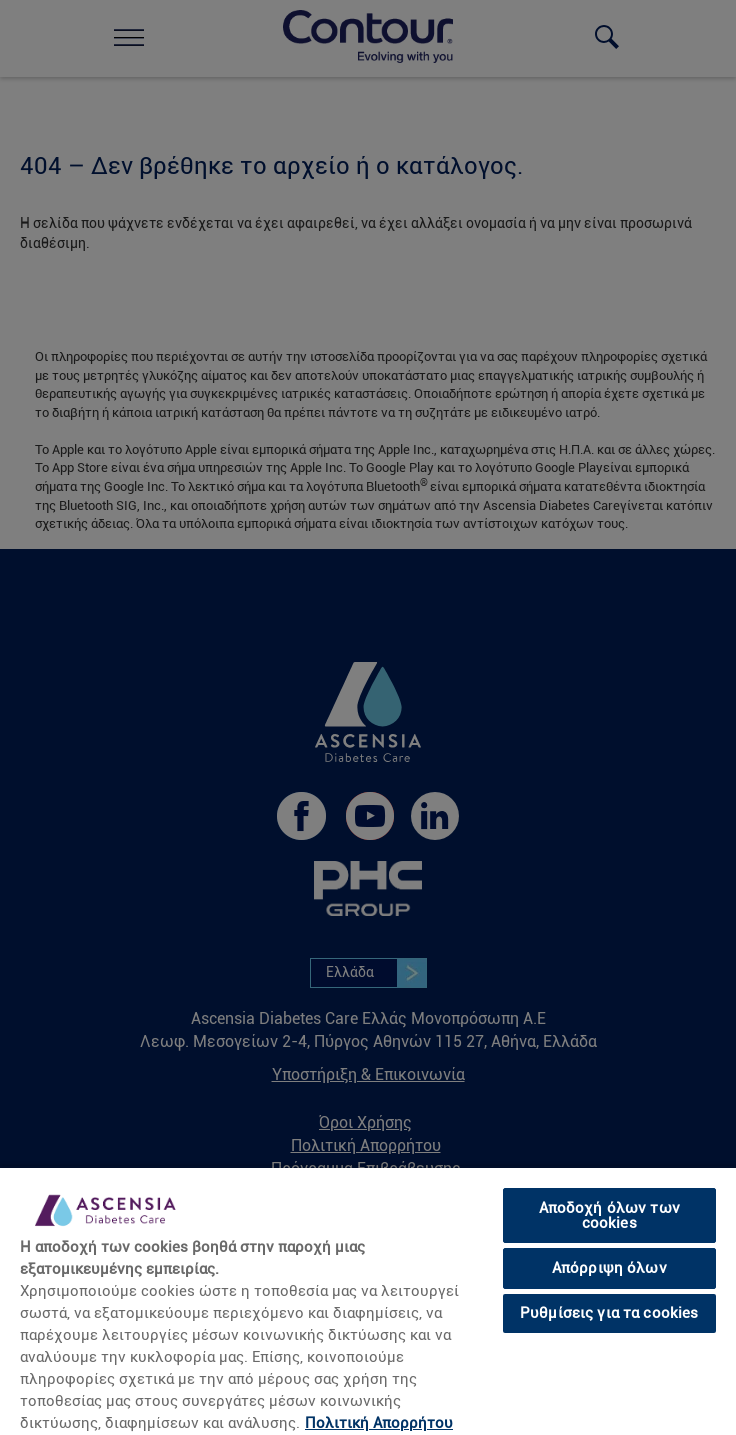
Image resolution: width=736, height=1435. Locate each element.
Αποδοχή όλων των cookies (609, 1215)
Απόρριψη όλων (609, 1268)
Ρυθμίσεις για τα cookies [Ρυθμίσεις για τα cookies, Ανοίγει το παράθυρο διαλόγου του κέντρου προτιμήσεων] (609, 1313)
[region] (368, 1300)
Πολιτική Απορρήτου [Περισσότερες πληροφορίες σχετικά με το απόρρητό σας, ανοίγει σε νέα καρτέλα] (379, 1423)
